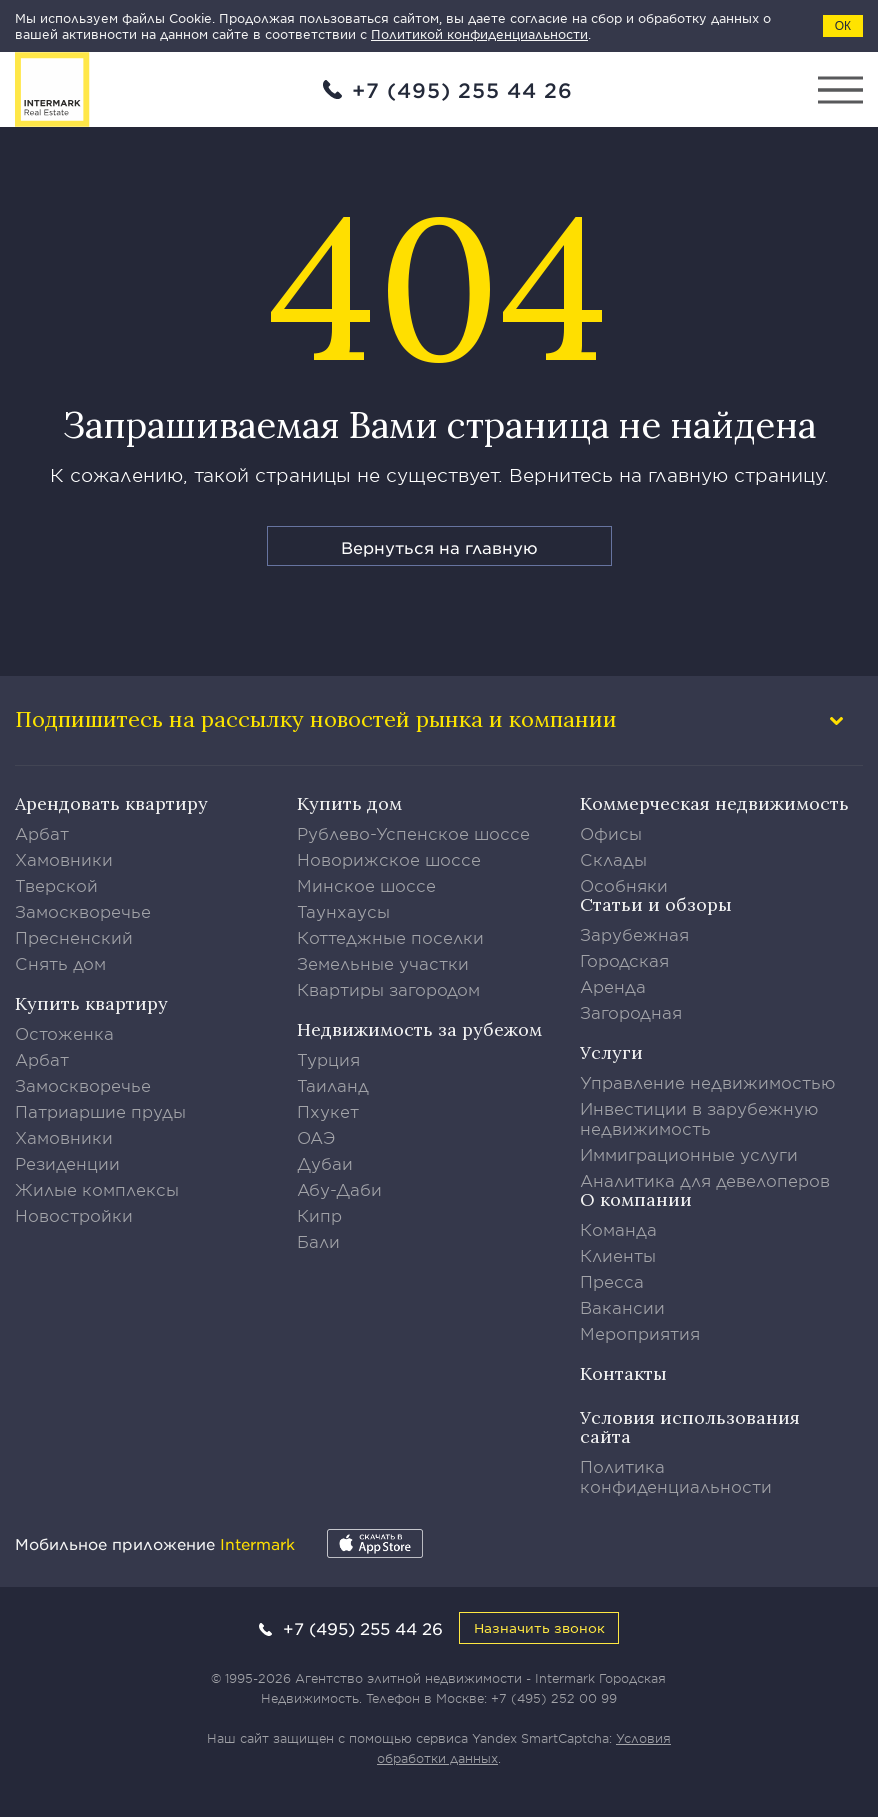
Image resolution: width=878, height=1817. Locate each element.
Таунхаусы (343, 911)
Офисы (611, 833)
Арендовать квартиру (111, 803)
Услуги (611, 1052)
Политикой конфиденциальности (479, 34)
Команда (618, 1229)
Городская (624, 960)
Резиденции (67, 1163)
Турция (328, 1059)
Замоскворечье (83, 911)
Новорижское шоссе (389, 859)
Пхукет (328, 1111)
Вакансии (622, 1307)
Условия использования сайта (690, 1427)
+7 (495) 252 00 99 (554, 1698)
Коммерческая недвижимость (714, 803)
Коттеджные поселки (390, 937)
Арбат (42, 833)
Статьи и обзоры (656, 904)
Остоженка (64, 1033)
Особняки (624, 885)
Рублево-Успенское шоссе (413, 833)
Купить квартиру (91, 1003)
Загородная (631, 1012)
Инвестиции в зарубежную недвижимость (699, 1118)
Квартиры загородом (388, 989)
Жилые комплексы (97, 1189)
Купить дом (349, 803)
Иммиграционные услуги (689, 1154)
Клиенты (618, 1255)
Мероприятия (640, 1333)
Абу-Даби (339, 1189)
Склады (613, 859)
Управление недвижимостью (708, 1082)
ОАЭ (316, 1137)
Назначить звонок (539, 1627)
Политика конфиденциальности (676, 1476)
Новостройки (74, 1215)
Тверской (56, 885)
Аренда (613, 986)
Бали (318, 1241)
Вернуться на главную (439, 547)
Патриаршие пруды (100, 1111)
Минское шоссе (366, 885)
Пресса (612, 1281)
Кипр (319, 1215)
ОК (843, 26)
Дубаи (325, 1163)
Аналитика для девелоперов (705, 1180)
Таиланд (333, 1085)
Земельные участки (383, 963)
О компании (636, 1199)
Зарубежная (634, 934)
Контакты (623, 1373)
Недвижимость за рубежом (419, 1029)
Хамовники (64, 859)
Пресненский (74, 937)
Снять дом (60, 963)
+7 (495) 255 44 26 (462, 90)
